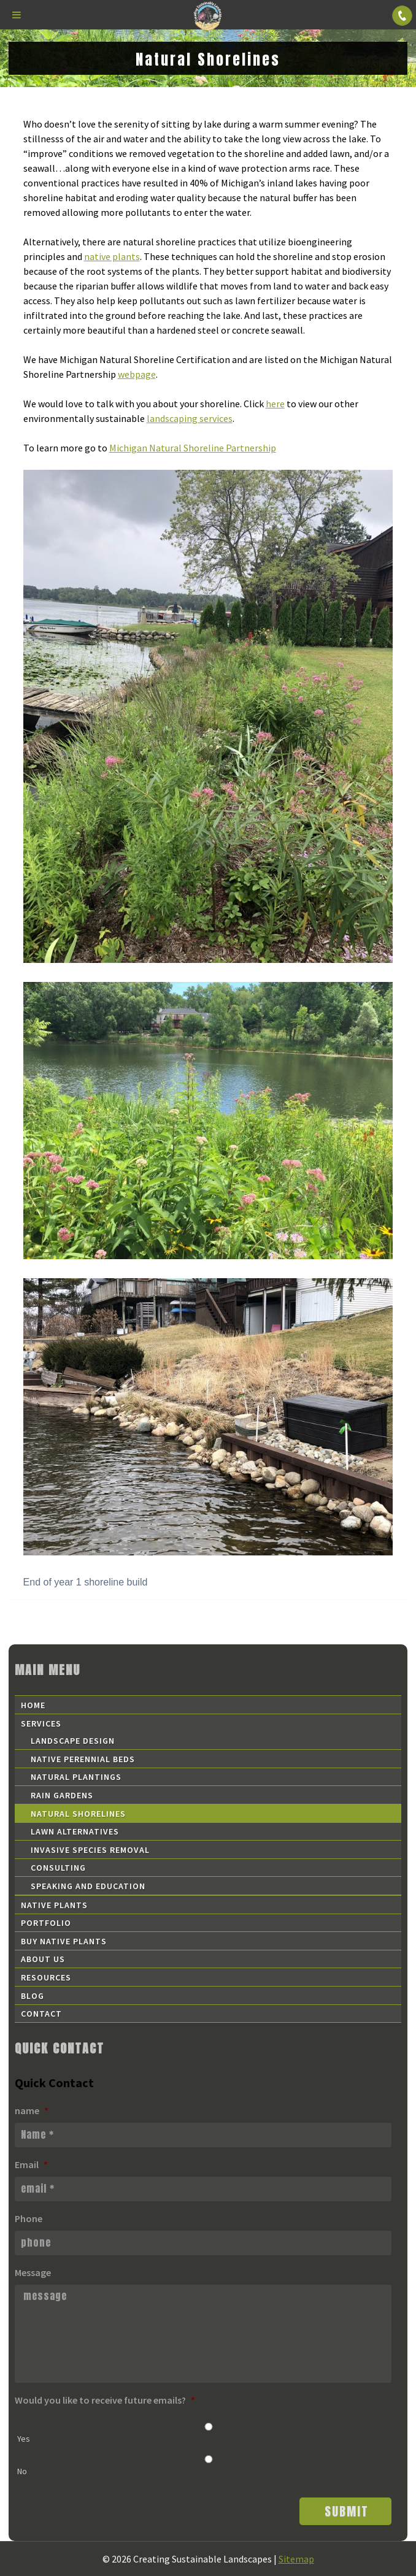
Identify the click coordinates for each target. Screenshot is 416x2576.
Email (31, 2164)
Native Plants (54, 1905)
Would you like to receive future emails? (105, 2400)
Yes (23, 2438)
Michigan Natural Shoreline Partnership (192, 448)
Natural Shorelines (78, 1813)
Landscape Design (73, 1740)
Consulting (58, 1867)
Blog (32, 1995)
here (275, 403)
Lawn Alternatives (75, 1831)
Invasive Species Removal (90, 1849)
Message (33, 2272)
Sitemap (296, 2559)
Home (33, 1705)
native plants (112, 256)
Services (41, 1723)
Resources (46, 1977)
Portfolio (46, 1922)
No (22, 2471)
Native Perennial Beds (83, 1759)
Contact (41, 2013)
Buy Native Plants (64, 1941)
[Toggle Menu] (16, 14)
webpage (137, 374)
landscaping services (190, 418)
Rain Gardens (62, 1795)
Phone (28, 2218)
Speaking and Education (88, 1886)
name (31, 2110)
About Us (43, 1959)
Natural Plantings (76, 1776)
